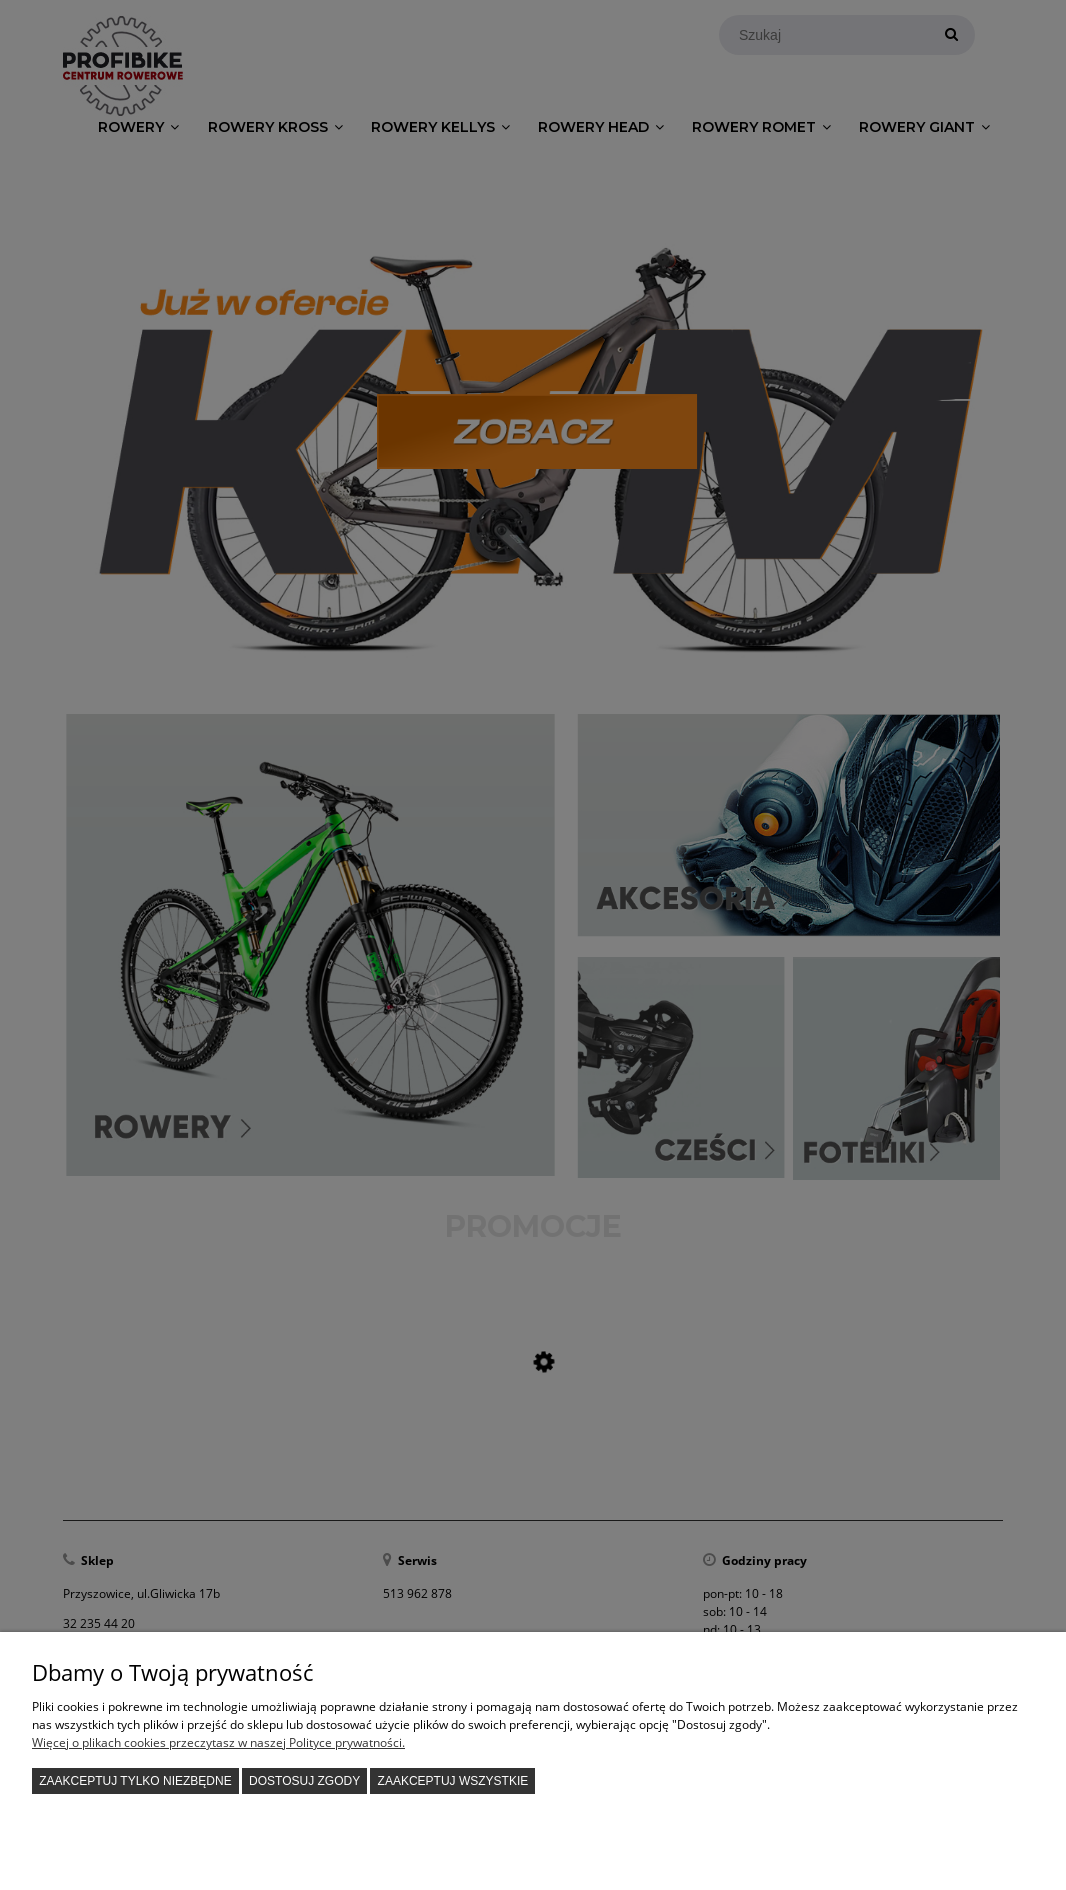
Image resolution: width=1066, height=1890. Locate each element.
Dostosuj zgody (304, 1781)
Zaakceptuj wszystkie (453, 1781)
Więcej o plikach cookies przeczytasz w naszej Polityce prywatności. (218, 1742)
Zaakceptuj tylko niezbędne (135, 1781)
